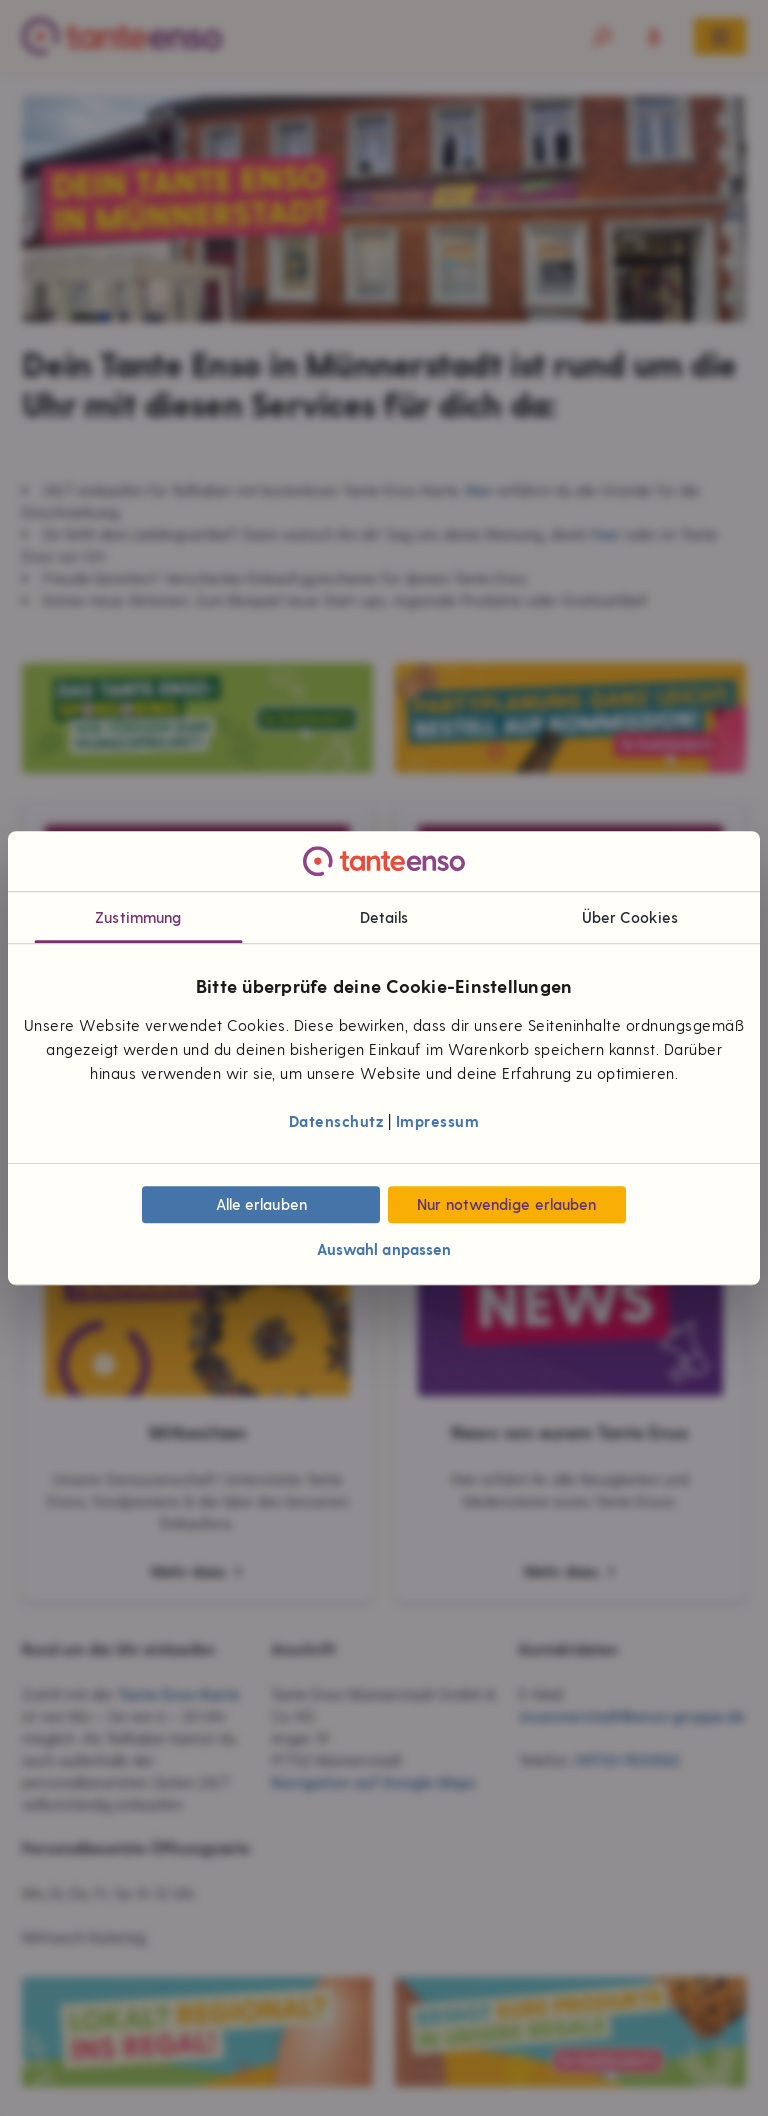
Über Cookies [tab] (630, 918)
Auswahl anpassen (384, 1250)
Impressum (438, 1121)
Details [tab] (384, 918)
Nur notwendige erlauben (506, 1204)
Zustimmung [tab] (138, 918)
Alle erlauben (261, 1204)
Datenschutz (336, 1121)
